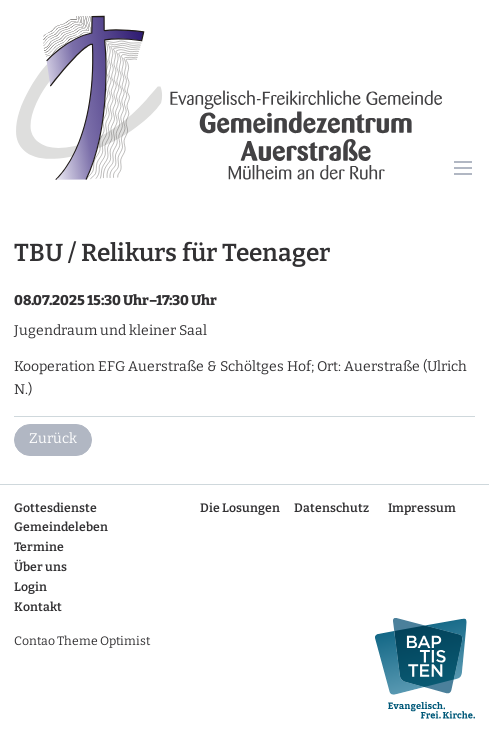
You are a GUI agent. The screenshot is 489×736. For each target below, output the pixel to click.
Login (30, 587)
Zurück (53, 438)
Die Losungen (240, 508)
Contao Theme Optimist (82, 641)
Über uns (40, 567)
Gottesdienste (55, 508)
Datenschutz (331, 508)
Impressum (422, 508)
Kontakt (38, 607)
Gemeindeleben (61, 527)
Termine (39, 547)
